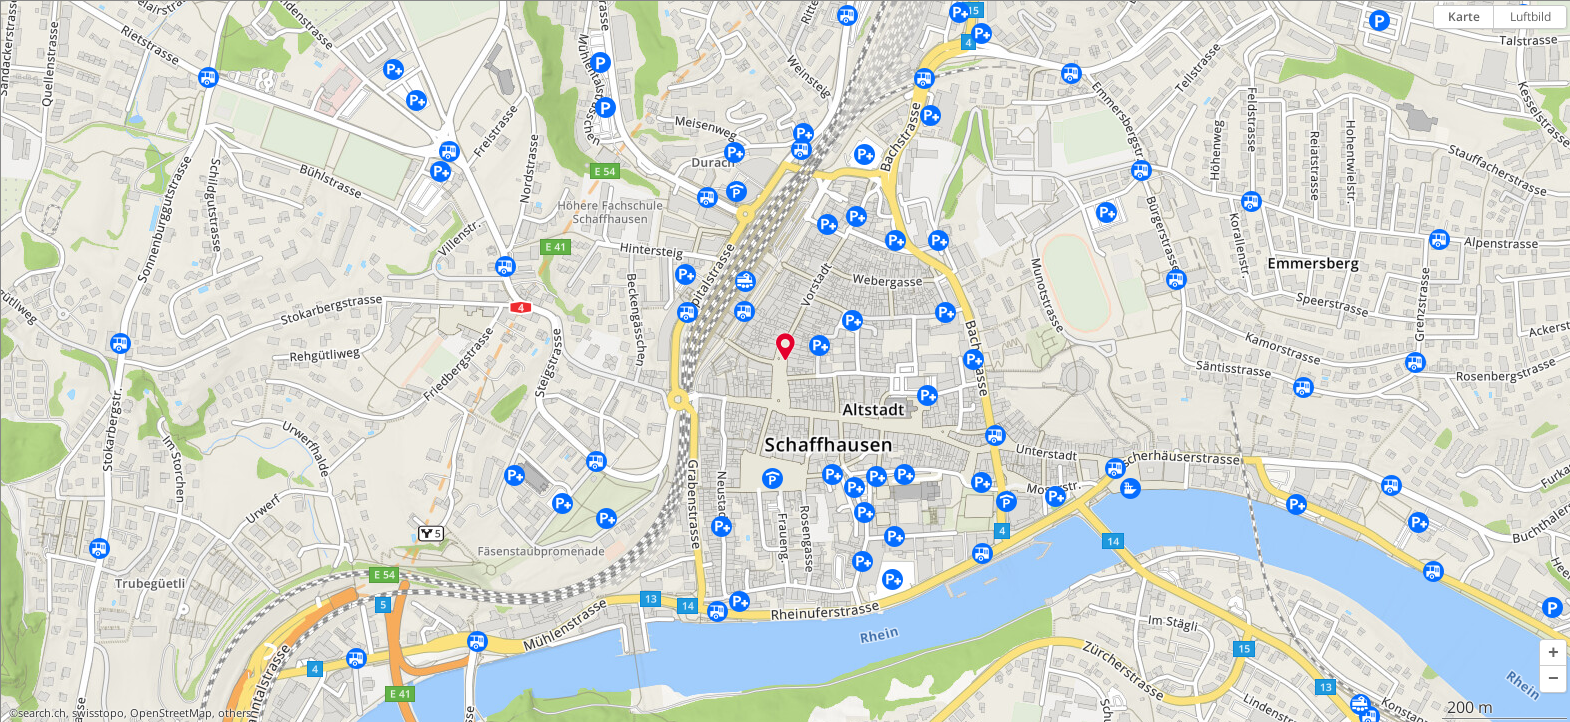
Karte (1464, 16)
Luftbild (1530, 16)
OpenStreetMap (171, 713)
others (234, 713)
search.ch (42, 713)
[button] (1553, 653)
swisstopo (98, 713)
